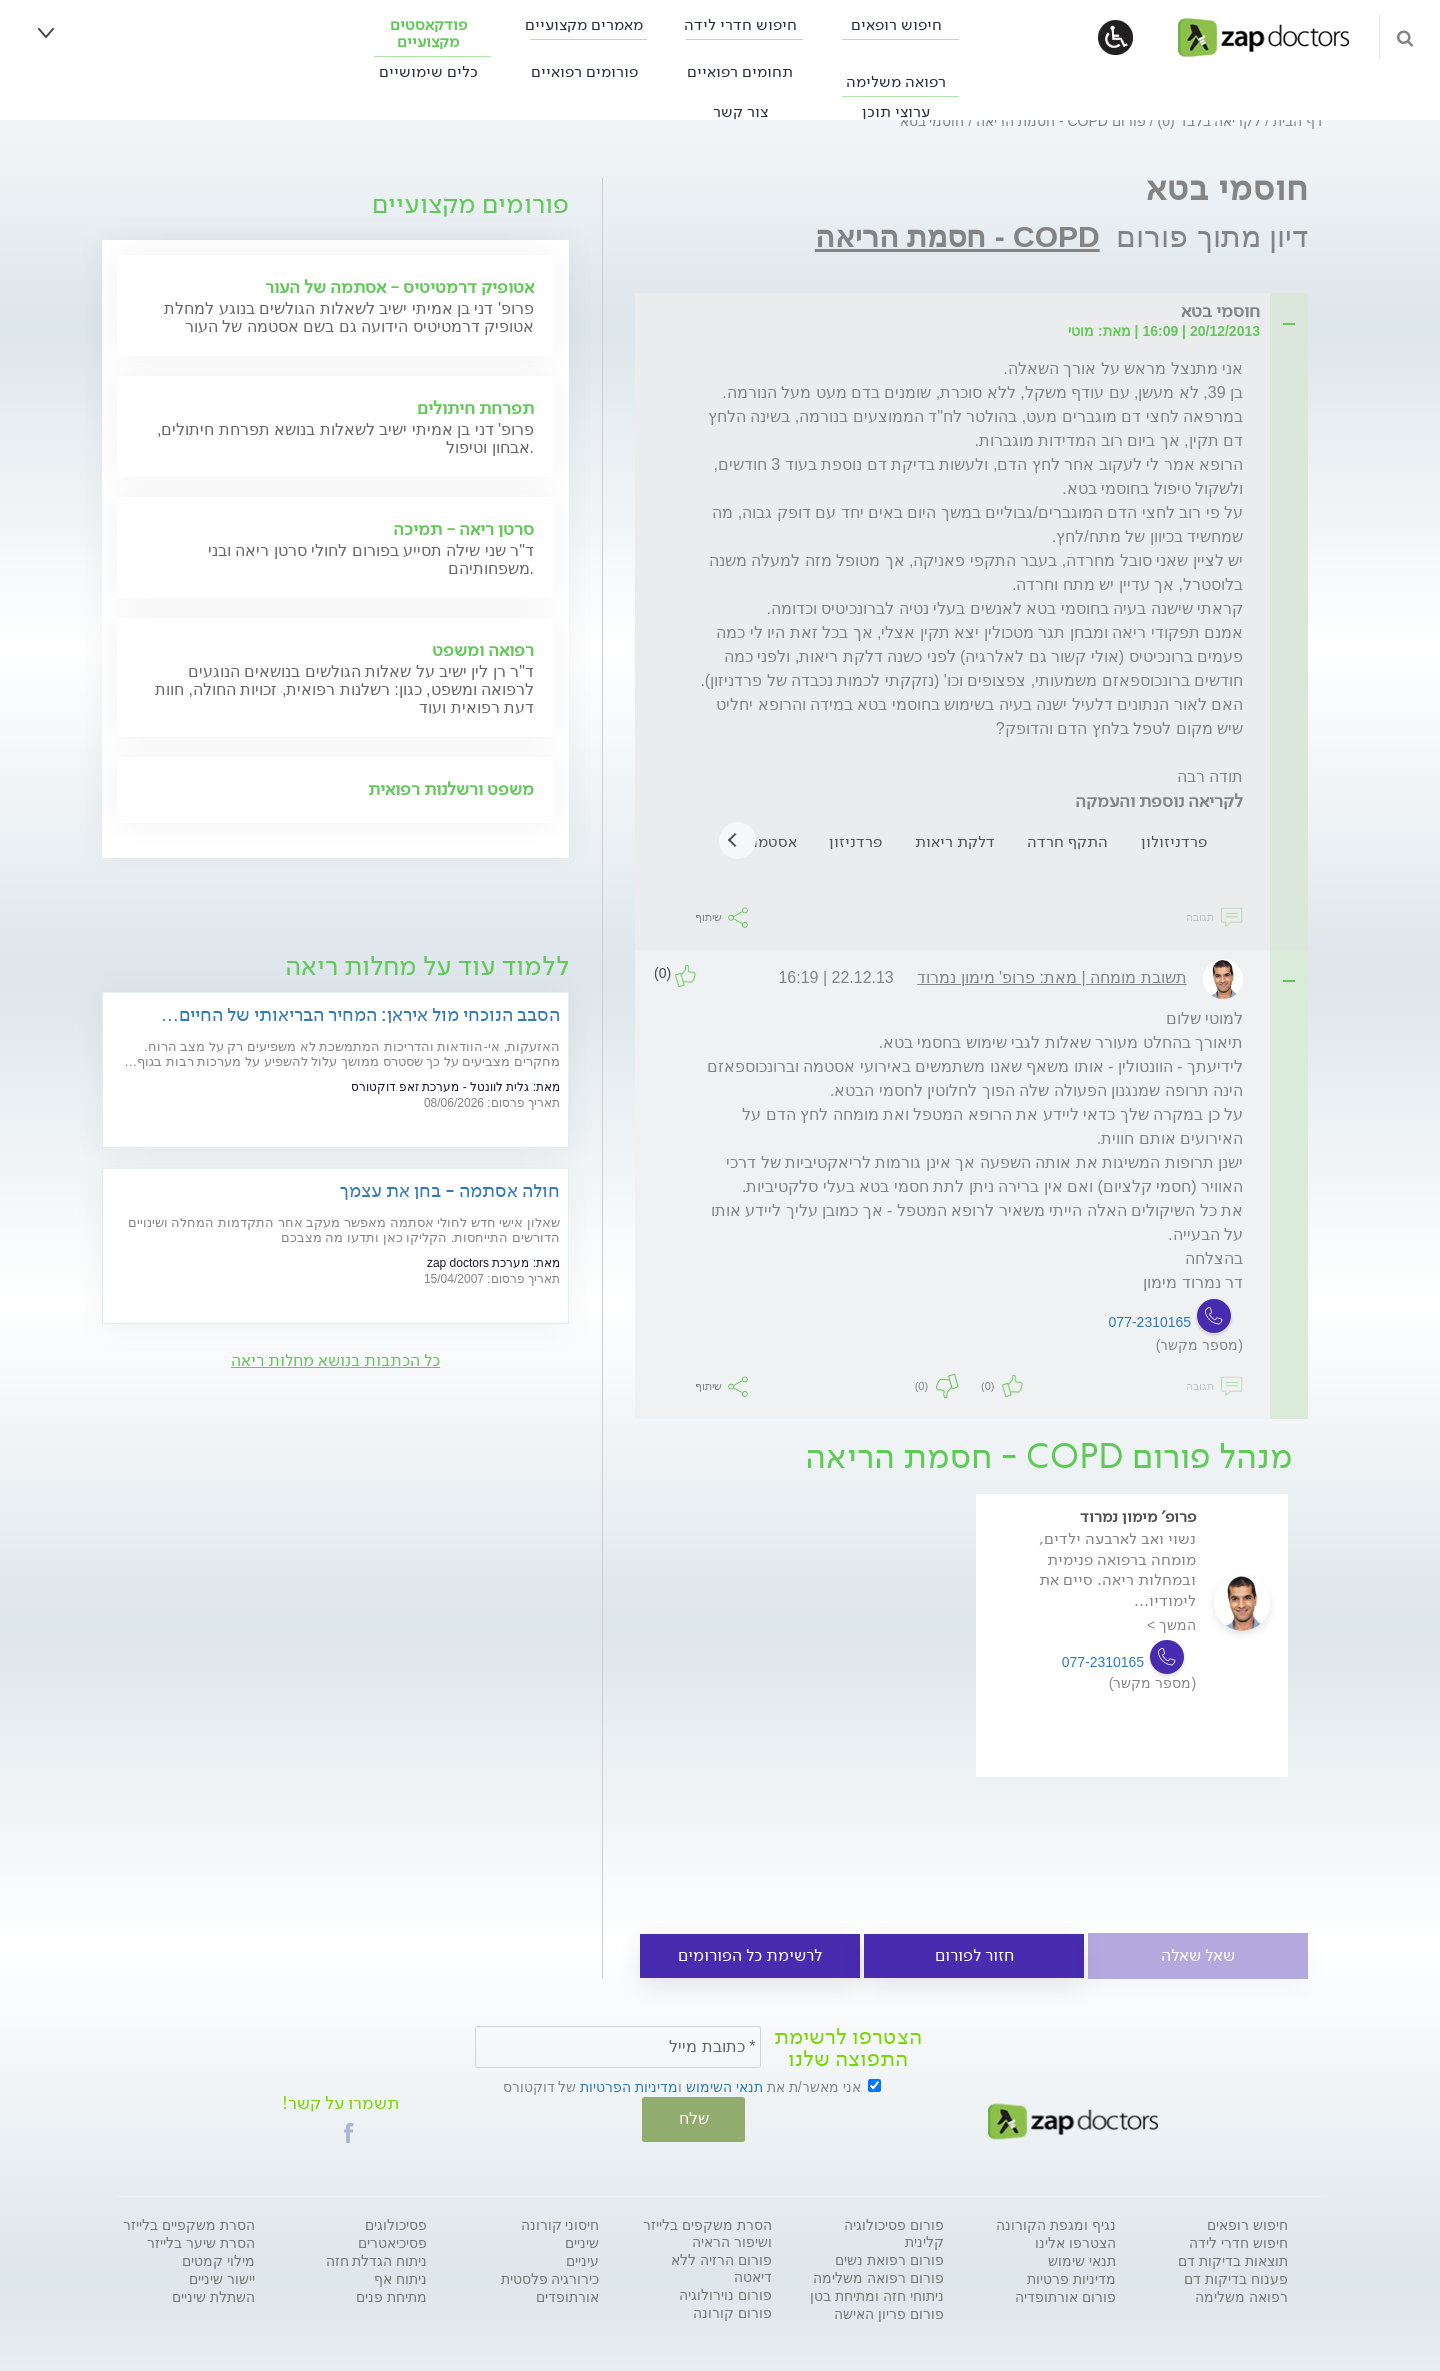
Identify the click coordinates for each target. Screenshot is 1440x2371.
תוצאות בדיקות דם (1233, 2259)
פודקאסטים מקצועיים (428, 33)
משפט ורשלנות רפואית (451, 789)
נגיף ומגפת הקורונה (1056, 2223)
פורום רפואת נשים (889, 2258)
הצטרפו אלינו (1075, 2241)
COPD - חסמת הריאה (957, 236)
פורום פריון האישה (889, 2312)
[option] (1132, 1664)
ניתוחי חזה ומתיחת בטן (877, 2294)
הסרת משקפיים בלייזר (189, 2223)
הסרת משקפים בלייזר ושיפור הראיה (707, 2231)
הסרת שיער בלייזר (201, 2241)
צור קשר (740, 111)
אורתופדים (567, 2295)
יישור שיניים (222, 2277)
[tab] (977, 312)
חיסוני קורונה (560, 2223)
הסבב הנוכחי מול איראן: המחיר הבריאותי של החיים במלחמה (369, 1014)
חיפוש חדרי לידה (740, 24)
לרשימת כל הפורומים (750, 1955)
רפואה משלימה (896, 81)
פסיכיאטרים (392, 2241)
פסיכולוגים (396, 2223)
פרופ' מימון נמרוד (1138, 1516)
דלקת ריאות (955, 841)
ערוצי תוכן (896, 111)
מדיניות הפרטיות (629, 2087)
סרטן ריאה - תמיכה (463, 529)
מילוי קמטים (218, 2259)
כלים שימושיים (428, 71)
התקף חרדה (1067, 841)
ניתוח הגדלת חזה (377, 2259)
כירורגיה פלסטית (550, 2277)
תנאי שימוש (1082, 2259)
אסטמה (772, 841)
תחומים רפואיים (740, 71)
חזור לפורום (974, 1955)
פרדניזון (855, 841)
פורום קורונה (732, 2311)
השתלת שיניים (213, 2295)
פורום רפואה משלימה (878, 2276)
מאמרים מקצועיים (584, 24)
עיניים (582, 2259)
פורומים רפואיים (584, 71)
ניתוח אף (400, 2277)
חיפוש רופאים (896, 24)
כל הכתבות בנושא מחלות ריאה (335, 1360)
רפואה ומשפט (483, 650)
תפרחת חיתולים (475, 408)
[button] (349, 2131)
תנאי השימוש (724, 2087)
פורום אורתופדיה (1065, 2295)
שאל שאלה (1198, 1955)
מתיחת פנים (391, 2295)
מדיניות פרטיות (1071, 2277)
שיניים (582, 2241)
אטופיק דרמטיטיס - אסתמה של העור (399, 287)
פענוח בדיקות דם (1236, 2277)
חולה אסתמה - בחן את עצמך (450, 1190)
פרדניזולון (1174, 841)
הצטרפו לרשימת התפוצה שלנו (848, 2048)
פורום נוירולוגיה (725, 2293)
